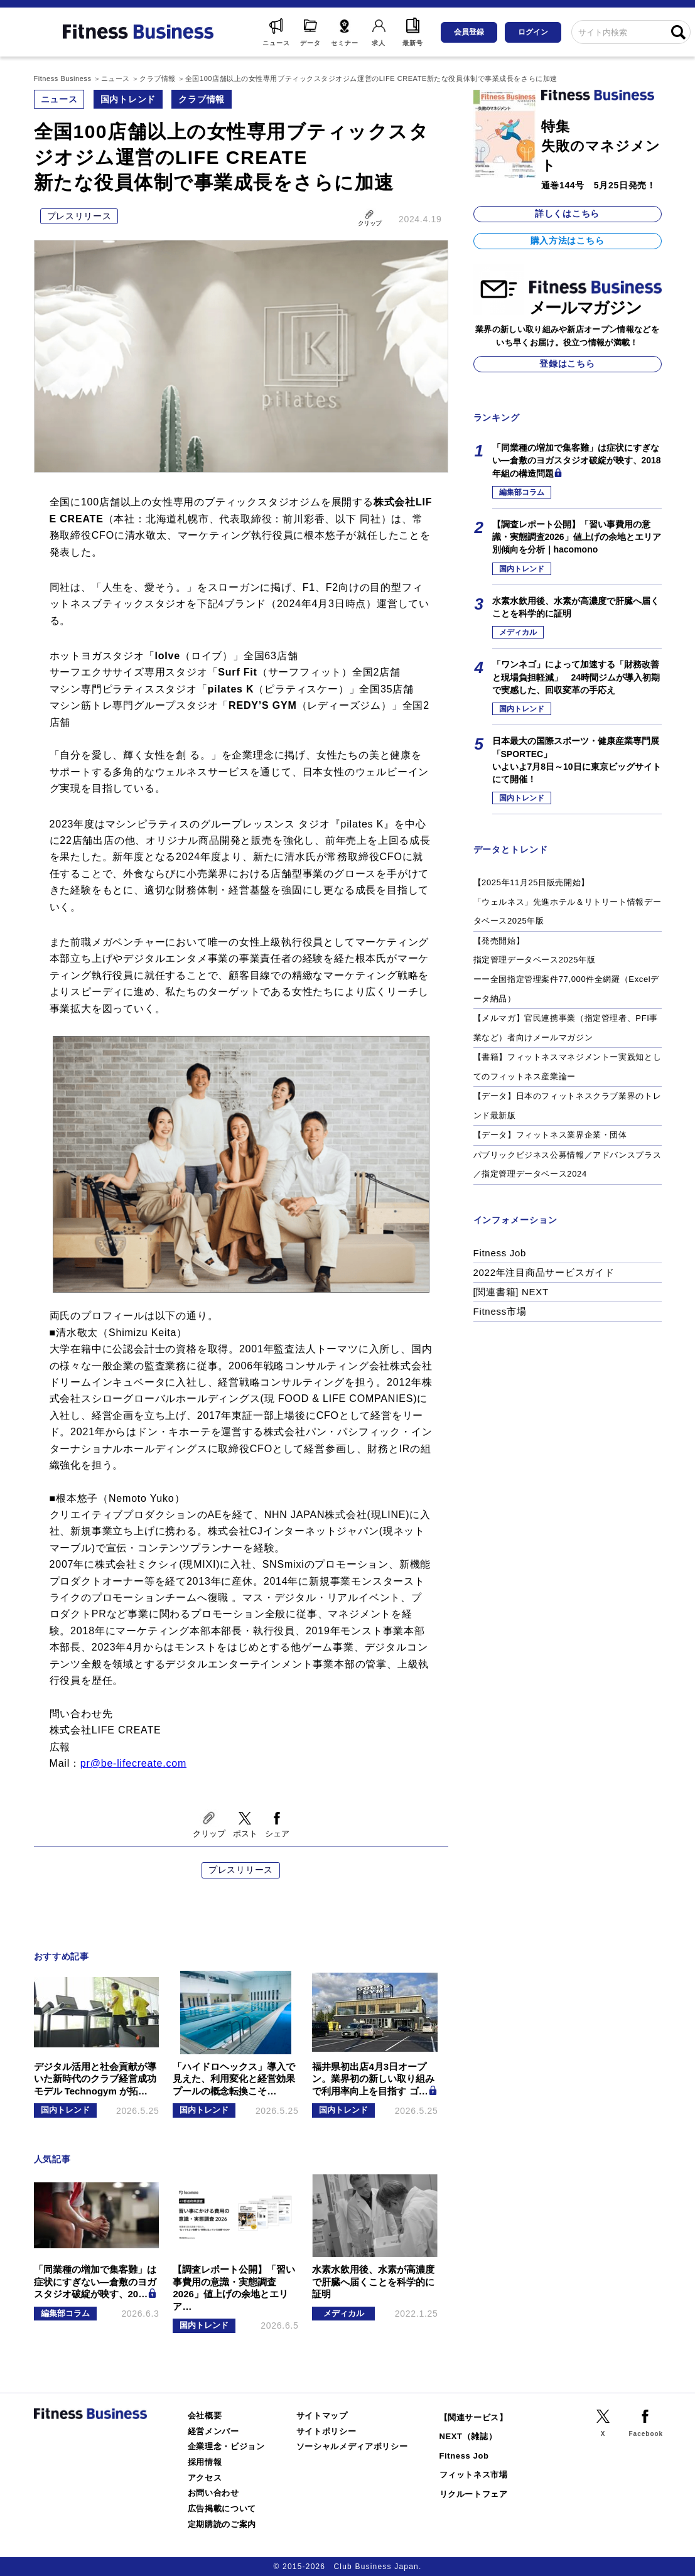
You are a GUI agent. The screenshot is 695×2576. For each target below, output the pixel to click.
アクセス (205, 2477)
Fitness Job (500, 1253)
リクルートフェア (473, 2494)
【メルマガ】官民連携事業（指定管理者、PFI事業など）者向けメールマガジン (566, 1027)
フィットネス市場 (473, 2474)
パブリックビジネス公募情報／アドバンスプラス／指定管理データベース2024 (567, 1164)
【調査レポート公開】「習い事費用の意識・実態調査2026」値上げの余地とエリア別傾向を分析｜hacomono (576, 537)
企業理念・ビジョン (226, 2446)
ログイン (533, 32)
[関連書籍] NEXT (511, 1291)
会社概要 (205, 2415)
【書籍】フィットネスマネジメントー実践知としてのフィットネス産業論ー (567, 1066)
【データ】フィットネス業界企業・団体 (550, 1135)
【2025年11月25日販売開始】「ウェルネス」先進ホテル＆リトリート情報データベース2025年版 (567, 901)
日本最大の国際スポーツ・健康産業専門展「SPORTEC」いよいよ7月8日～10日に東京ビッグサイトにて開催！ (576, 760)
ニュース (59, 99)
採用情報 (205, 2462)
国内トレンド (128, 99)
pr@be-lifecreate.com (133, 1763)
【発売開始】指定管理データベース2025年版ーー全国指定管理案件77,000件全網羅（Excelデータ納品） (566, 969)
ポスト (245, 1833)
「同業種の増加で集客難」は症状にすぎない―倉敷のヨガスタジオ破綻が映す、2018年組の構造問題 (576, 460)
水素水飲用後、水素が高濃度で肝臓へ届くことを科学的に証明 (575, 607)
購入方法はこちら (568, 240)
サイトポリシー (326, 2431)
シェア (277, 1833)
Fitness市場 (500, 1311)
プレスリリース (79, 216)
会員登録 (469, 32)
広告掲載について (222, 2508)
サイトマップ (322, 2415)
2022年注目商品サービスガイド (544, 1272)
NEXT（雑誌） (468, 2436)
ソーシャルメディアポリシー (352, 2446)
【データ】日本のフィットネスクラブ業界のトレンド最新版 (567, 1105)
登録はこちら (567, 363)
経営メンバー (213, 2431)
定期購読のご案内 (222, 2524)
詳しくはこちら (567, 213)
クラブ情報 (201, 99)
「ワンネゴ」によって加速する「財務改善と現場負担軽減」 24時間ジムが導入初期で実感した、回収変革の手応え (576, 677)
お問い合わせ (213, 2493)
